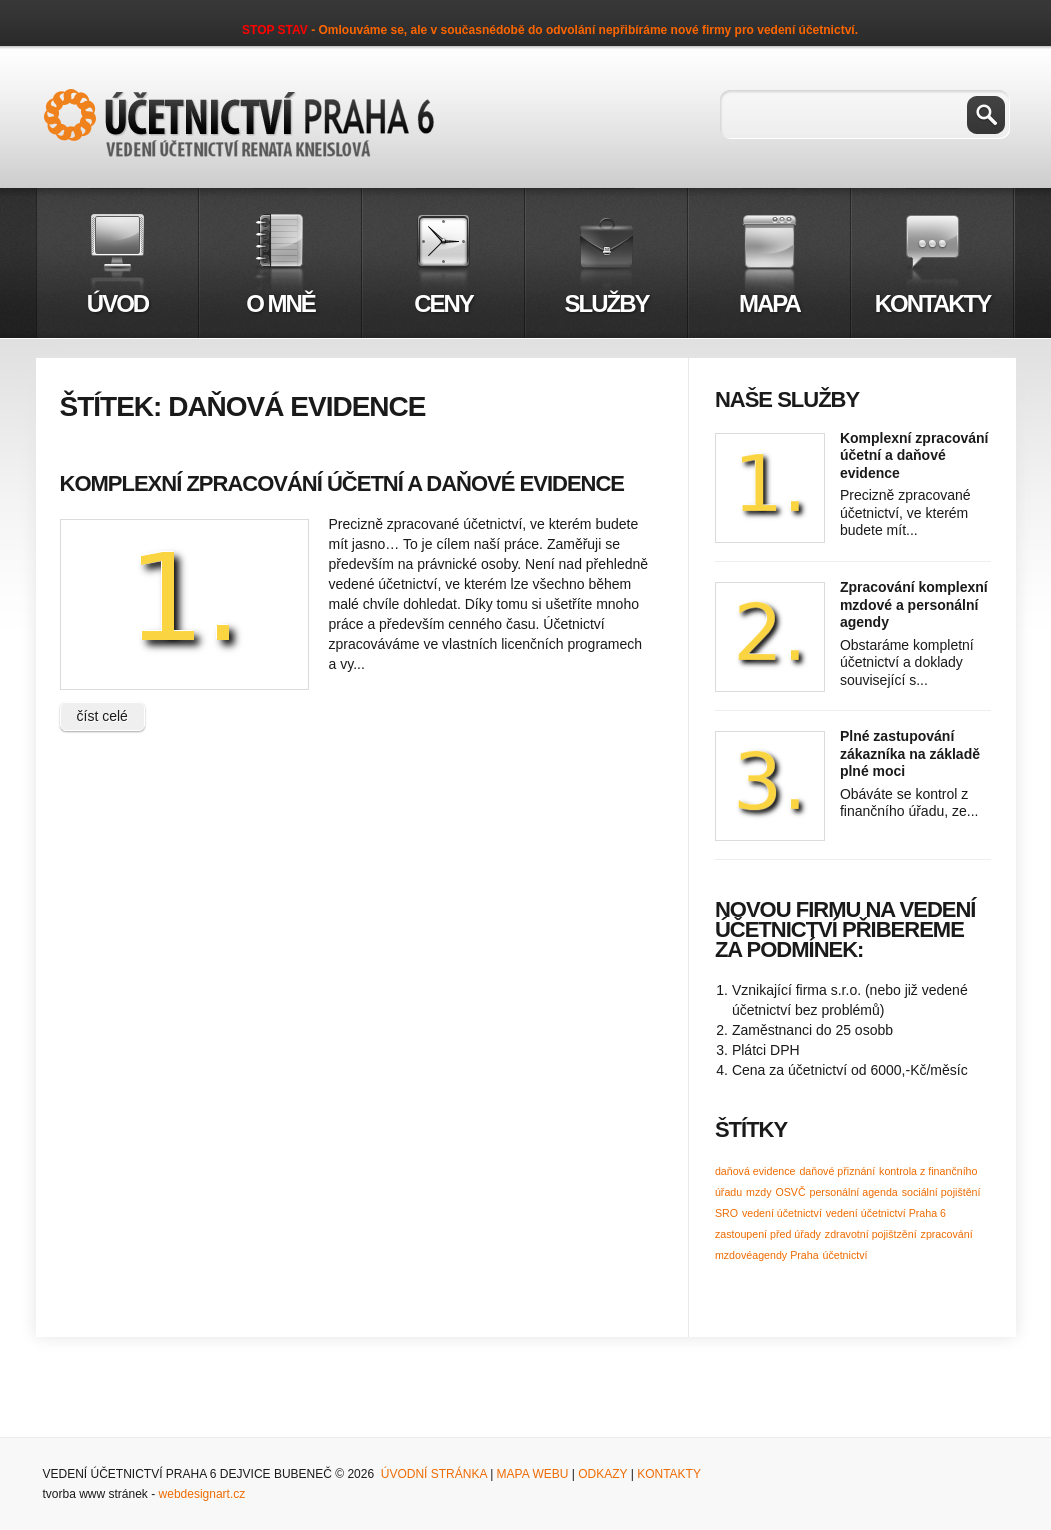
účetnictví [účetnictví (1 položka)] (844, 1255)
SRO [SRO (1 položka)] (726, 1213)
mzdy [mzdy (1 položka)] (758, 1192)
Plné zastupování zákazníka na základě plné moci (910, 753)
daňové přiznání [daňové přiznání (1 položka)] (837, 1171)
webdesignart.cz (202, 1494)
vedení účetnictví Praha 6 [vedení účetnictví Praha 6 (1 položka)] (886, 1213)
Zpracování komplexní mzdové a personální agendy (914, 604)
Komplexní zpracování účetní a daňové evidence (342, 483)
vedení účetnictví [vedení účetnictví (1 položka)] (782, 1213)
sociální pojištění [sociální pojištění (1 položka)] (941, 1192)
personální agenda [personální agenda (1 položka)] (854, 1192)
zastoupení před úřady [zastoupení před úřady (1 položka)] (768, 1234)
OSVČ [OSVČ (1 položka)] (790, 1192)
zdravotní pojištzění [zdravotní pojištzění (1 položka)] (871, 1234)
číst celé (102, 716)
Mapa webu (533, 1474)
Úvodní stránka (434, 1474)
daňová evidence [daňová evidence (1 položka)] (755, 1171)
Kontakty (669, 1474)
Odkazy (601, 1474)
